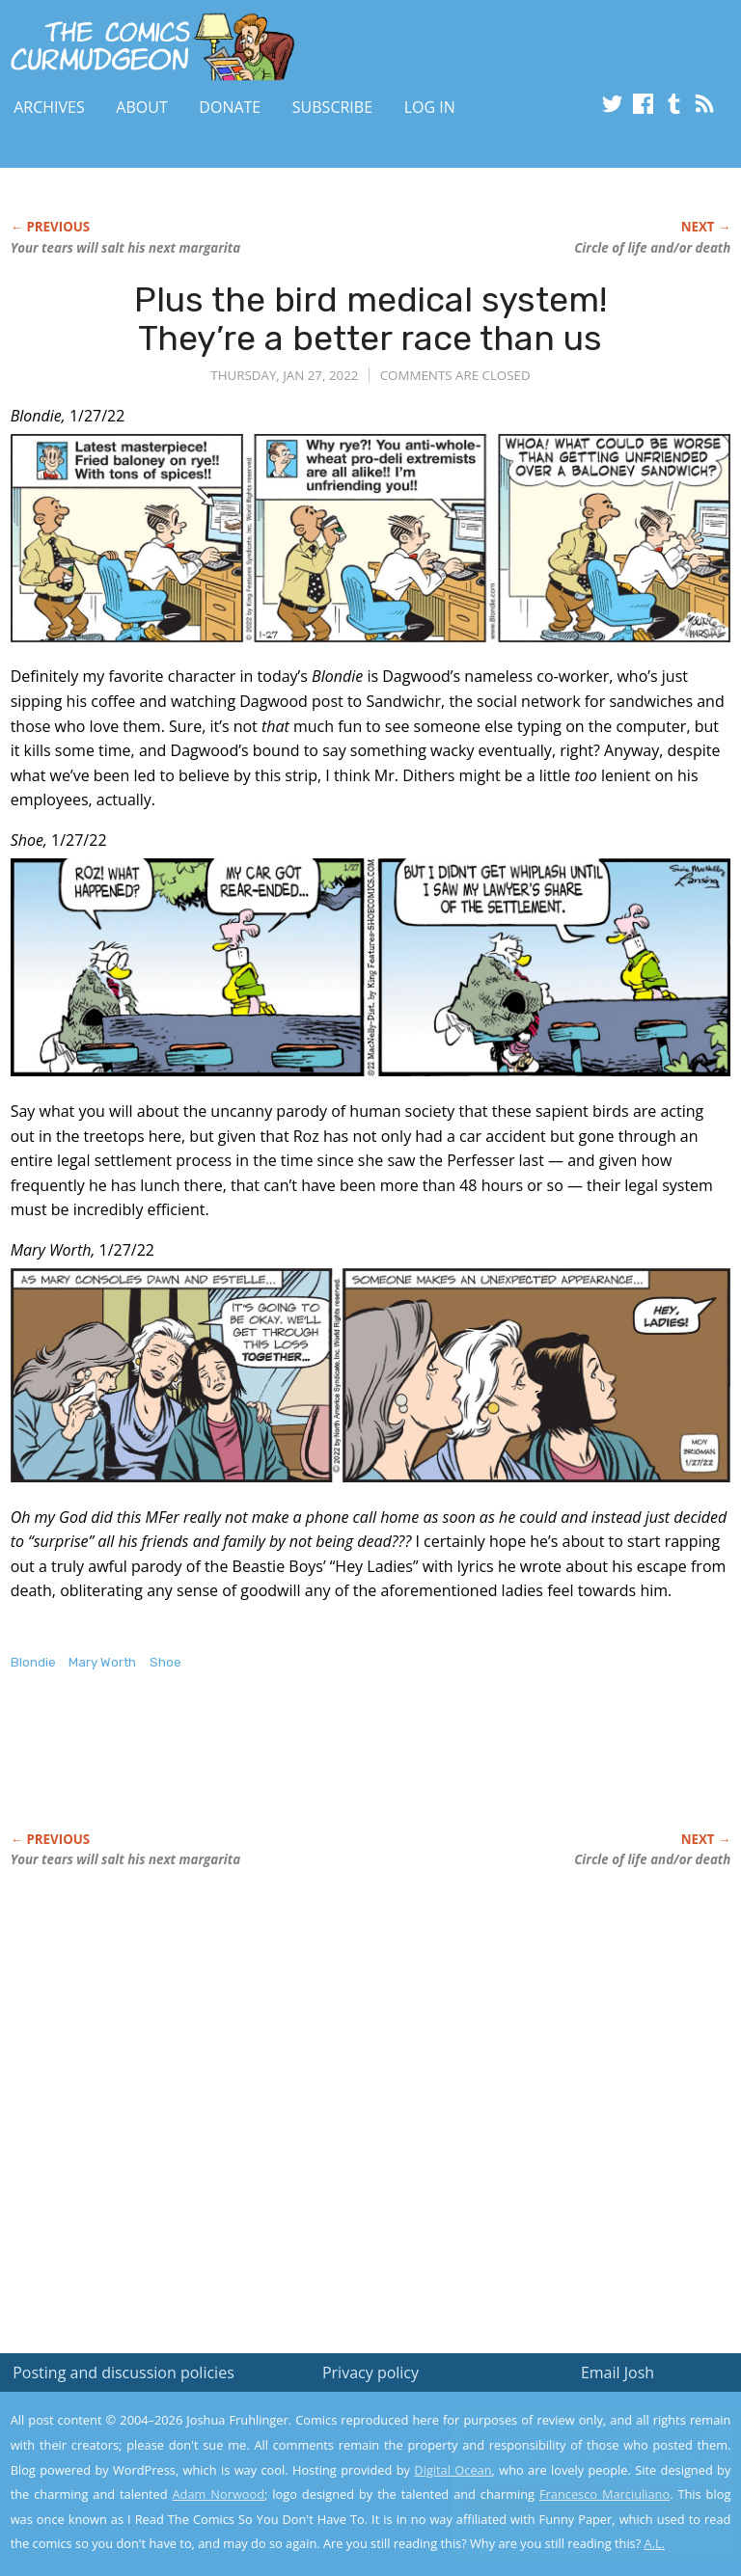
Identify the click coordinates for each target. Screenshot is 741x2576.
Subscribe (332, 107)
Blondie (33, 1662)
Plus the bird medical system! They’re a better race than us (370, 319)
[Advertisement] (236, 1772)
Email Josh (617, 2372)
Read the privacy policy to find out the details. (569, 2455)
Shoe (165, 1662)
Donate (230, 107)
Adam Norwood (219, 2494)
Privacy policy (370, 2372)
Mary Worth (102, 1662)
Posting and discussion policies (123, 2372)
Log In (429, 107)
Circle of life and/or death (652, 248)
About (141, 107)
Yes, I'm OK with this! (577, 2504)
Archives (49, 107)
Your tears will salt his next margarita (126, 248)
